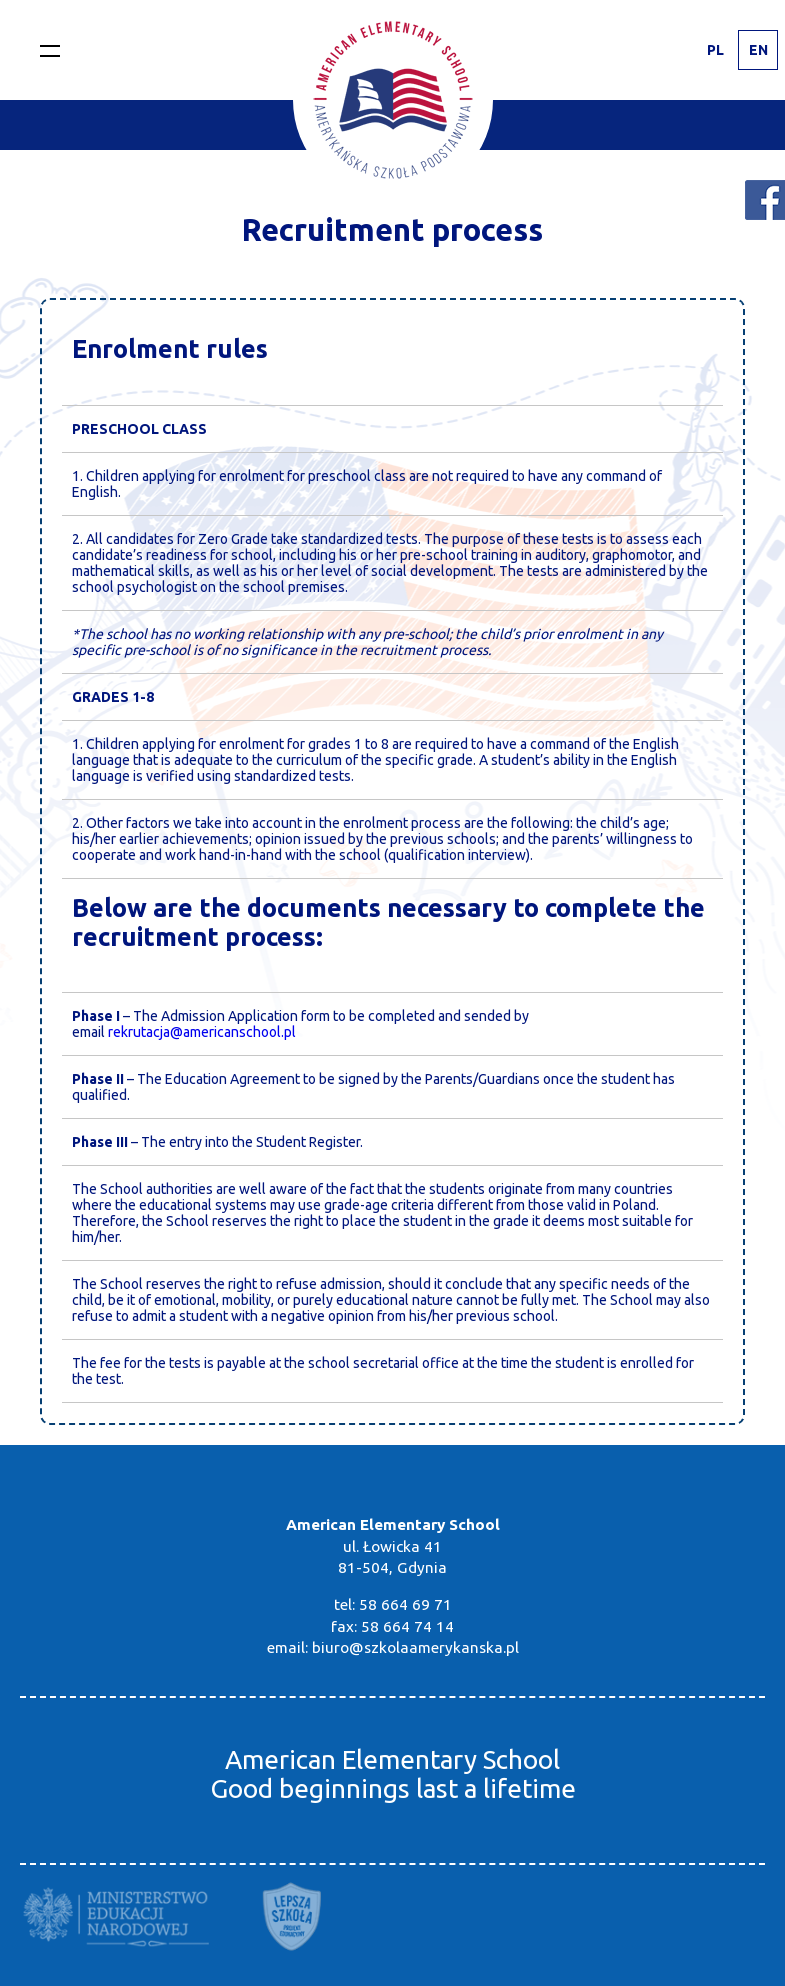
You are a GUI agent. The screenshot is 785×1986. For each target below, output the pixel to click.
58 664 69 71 (405, 1604)
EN (758, 50)
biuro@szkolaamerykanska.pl (415, 1647)
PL (715, 50)
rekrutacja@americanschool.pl (202, 1032)
